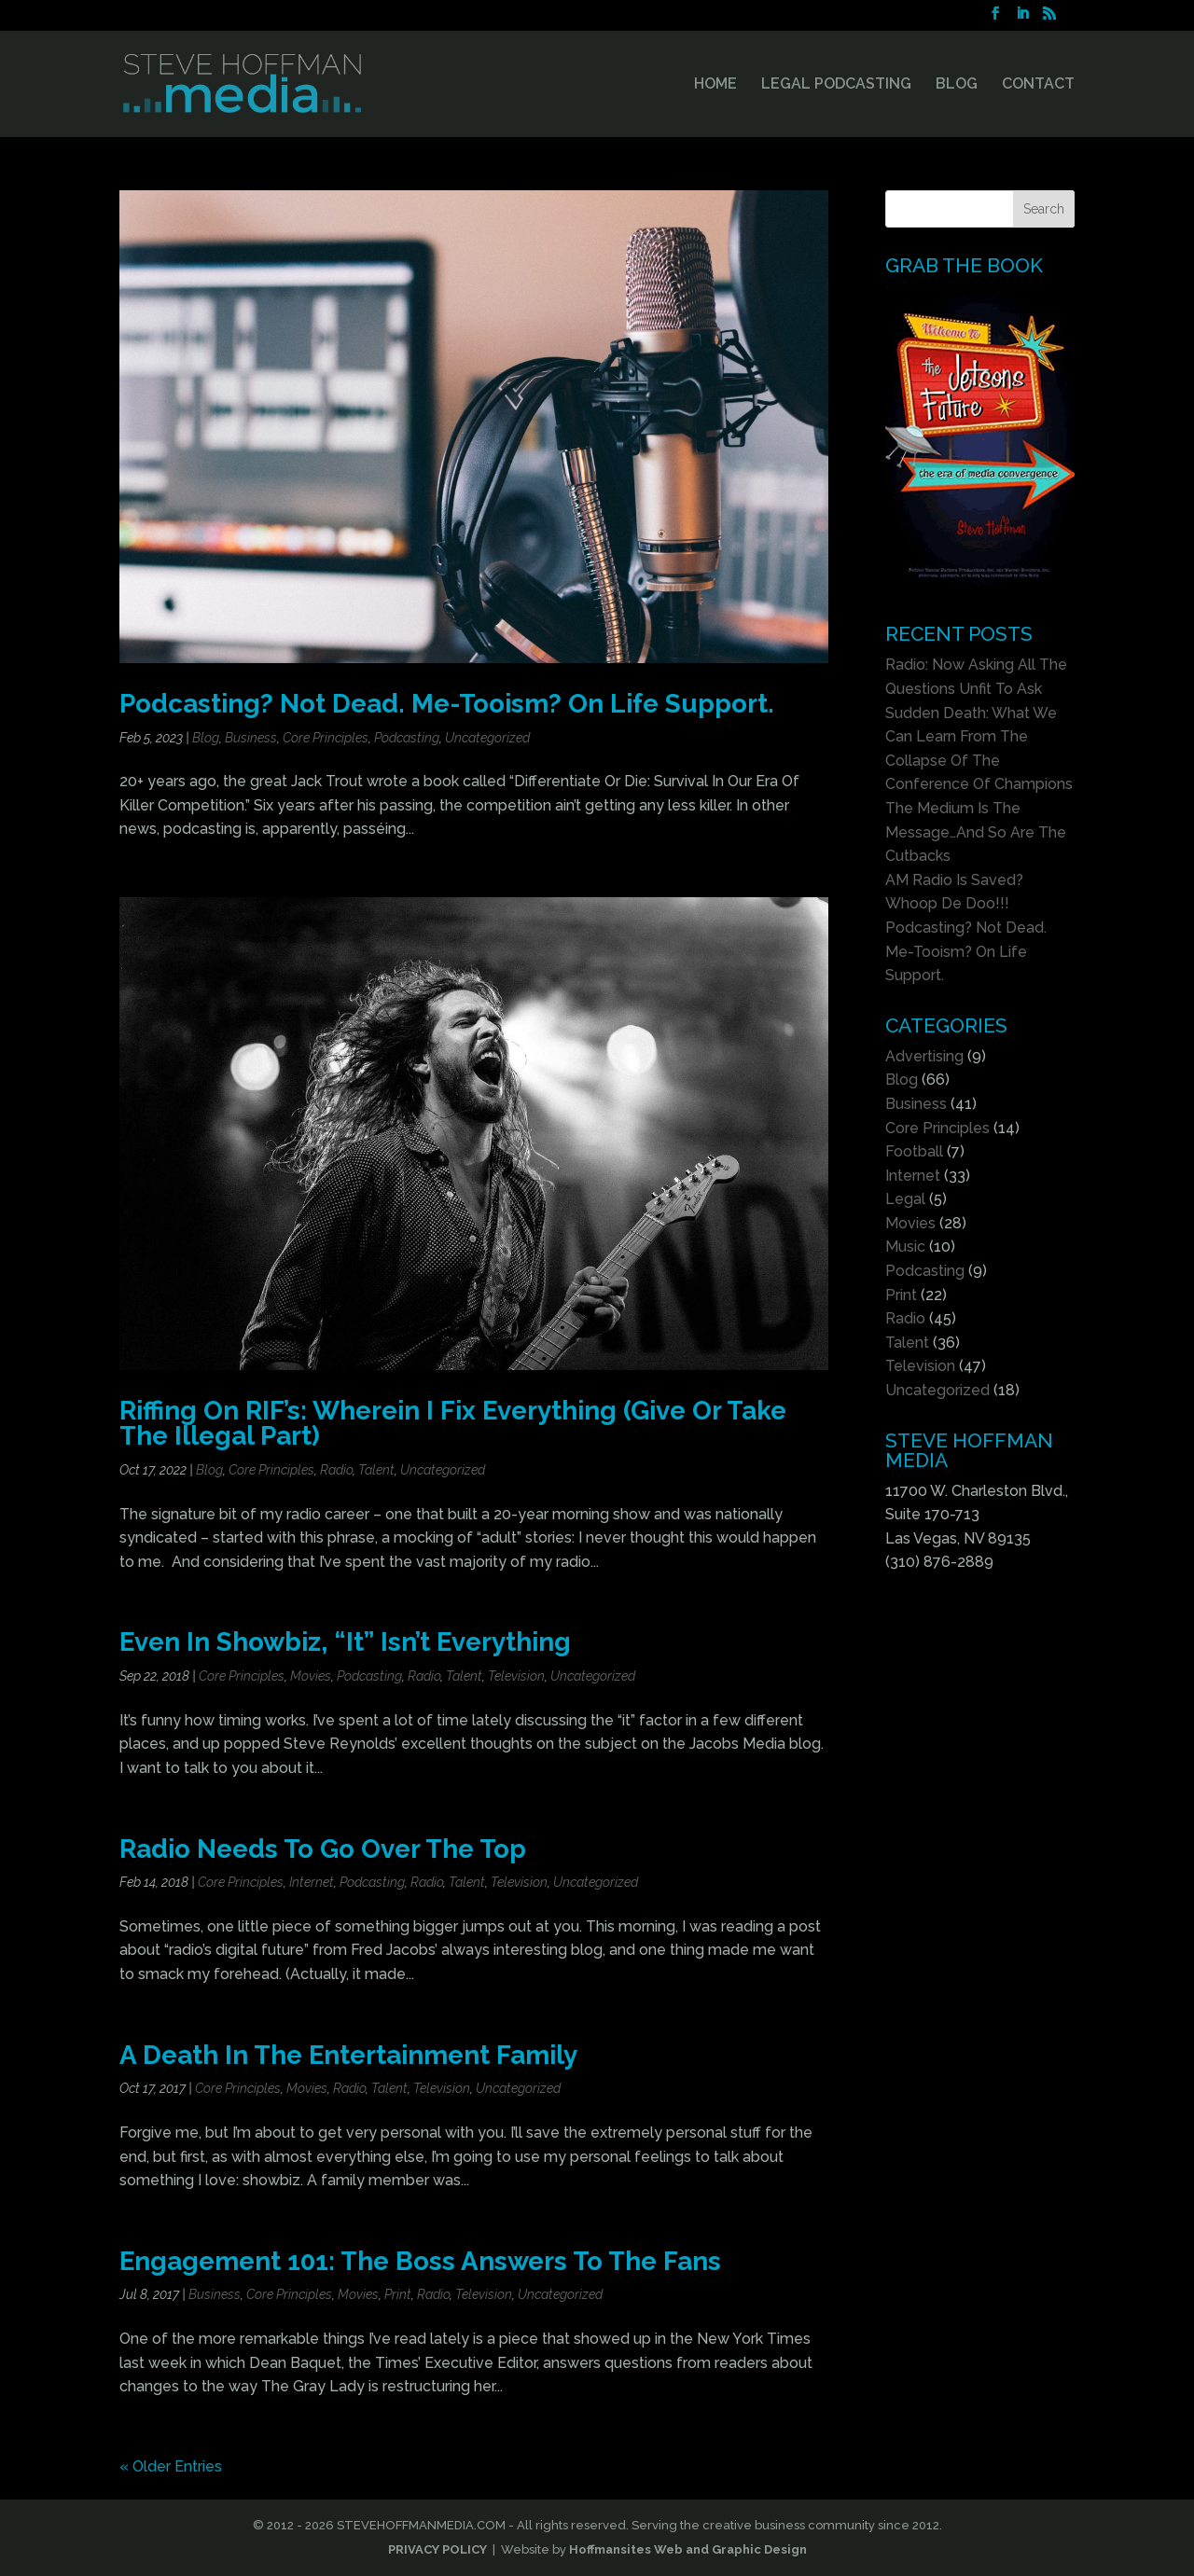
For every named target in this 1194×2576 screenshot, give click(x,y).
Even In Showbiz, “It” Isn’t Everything (345, 1641)
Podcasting (406, 737)
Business (251, 737)
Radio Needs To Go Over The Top (322, 1848)
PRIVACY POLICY (437, 2549)
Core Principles (325, 737)
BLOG (957, 84)
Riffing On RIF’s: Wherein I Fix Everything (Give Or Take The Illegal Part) (452, 1423)
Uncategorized (487, 737)
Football (914, 1151)
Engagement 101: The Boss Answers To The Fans (420, 2261)
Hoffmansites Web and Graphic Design (688, 2549)
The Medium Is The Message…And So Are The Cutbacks (975, 832)
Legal (905, 1199)
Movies (310, 1676)
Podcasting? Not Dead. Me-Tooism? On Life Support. (446, 703)
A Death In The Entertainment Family (348, 2055)
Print (397, 2294)
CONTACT (1038, 84)
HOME (715, 84)
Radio (336, 1469)
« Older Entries (170, 2466)
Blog (205, 737)
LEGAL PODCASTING (836, 84)
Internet (311, 1882)
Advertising (924, 1056)
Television (516, 1676)
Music (905, 1246)
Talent (376, 1469)
